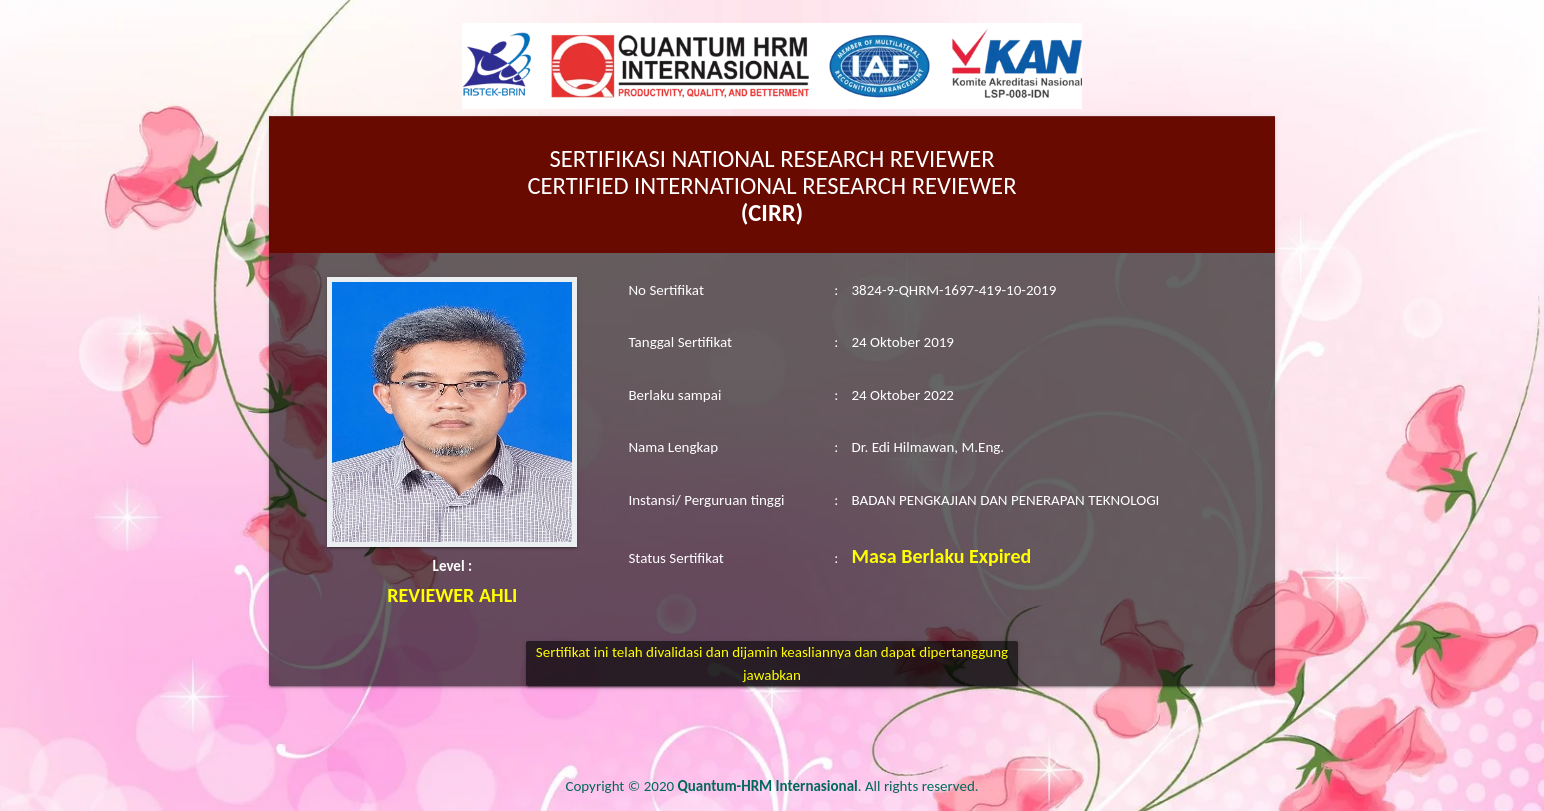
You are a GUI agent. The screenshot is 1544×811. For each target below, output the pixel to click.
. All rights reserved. (828, 786)
